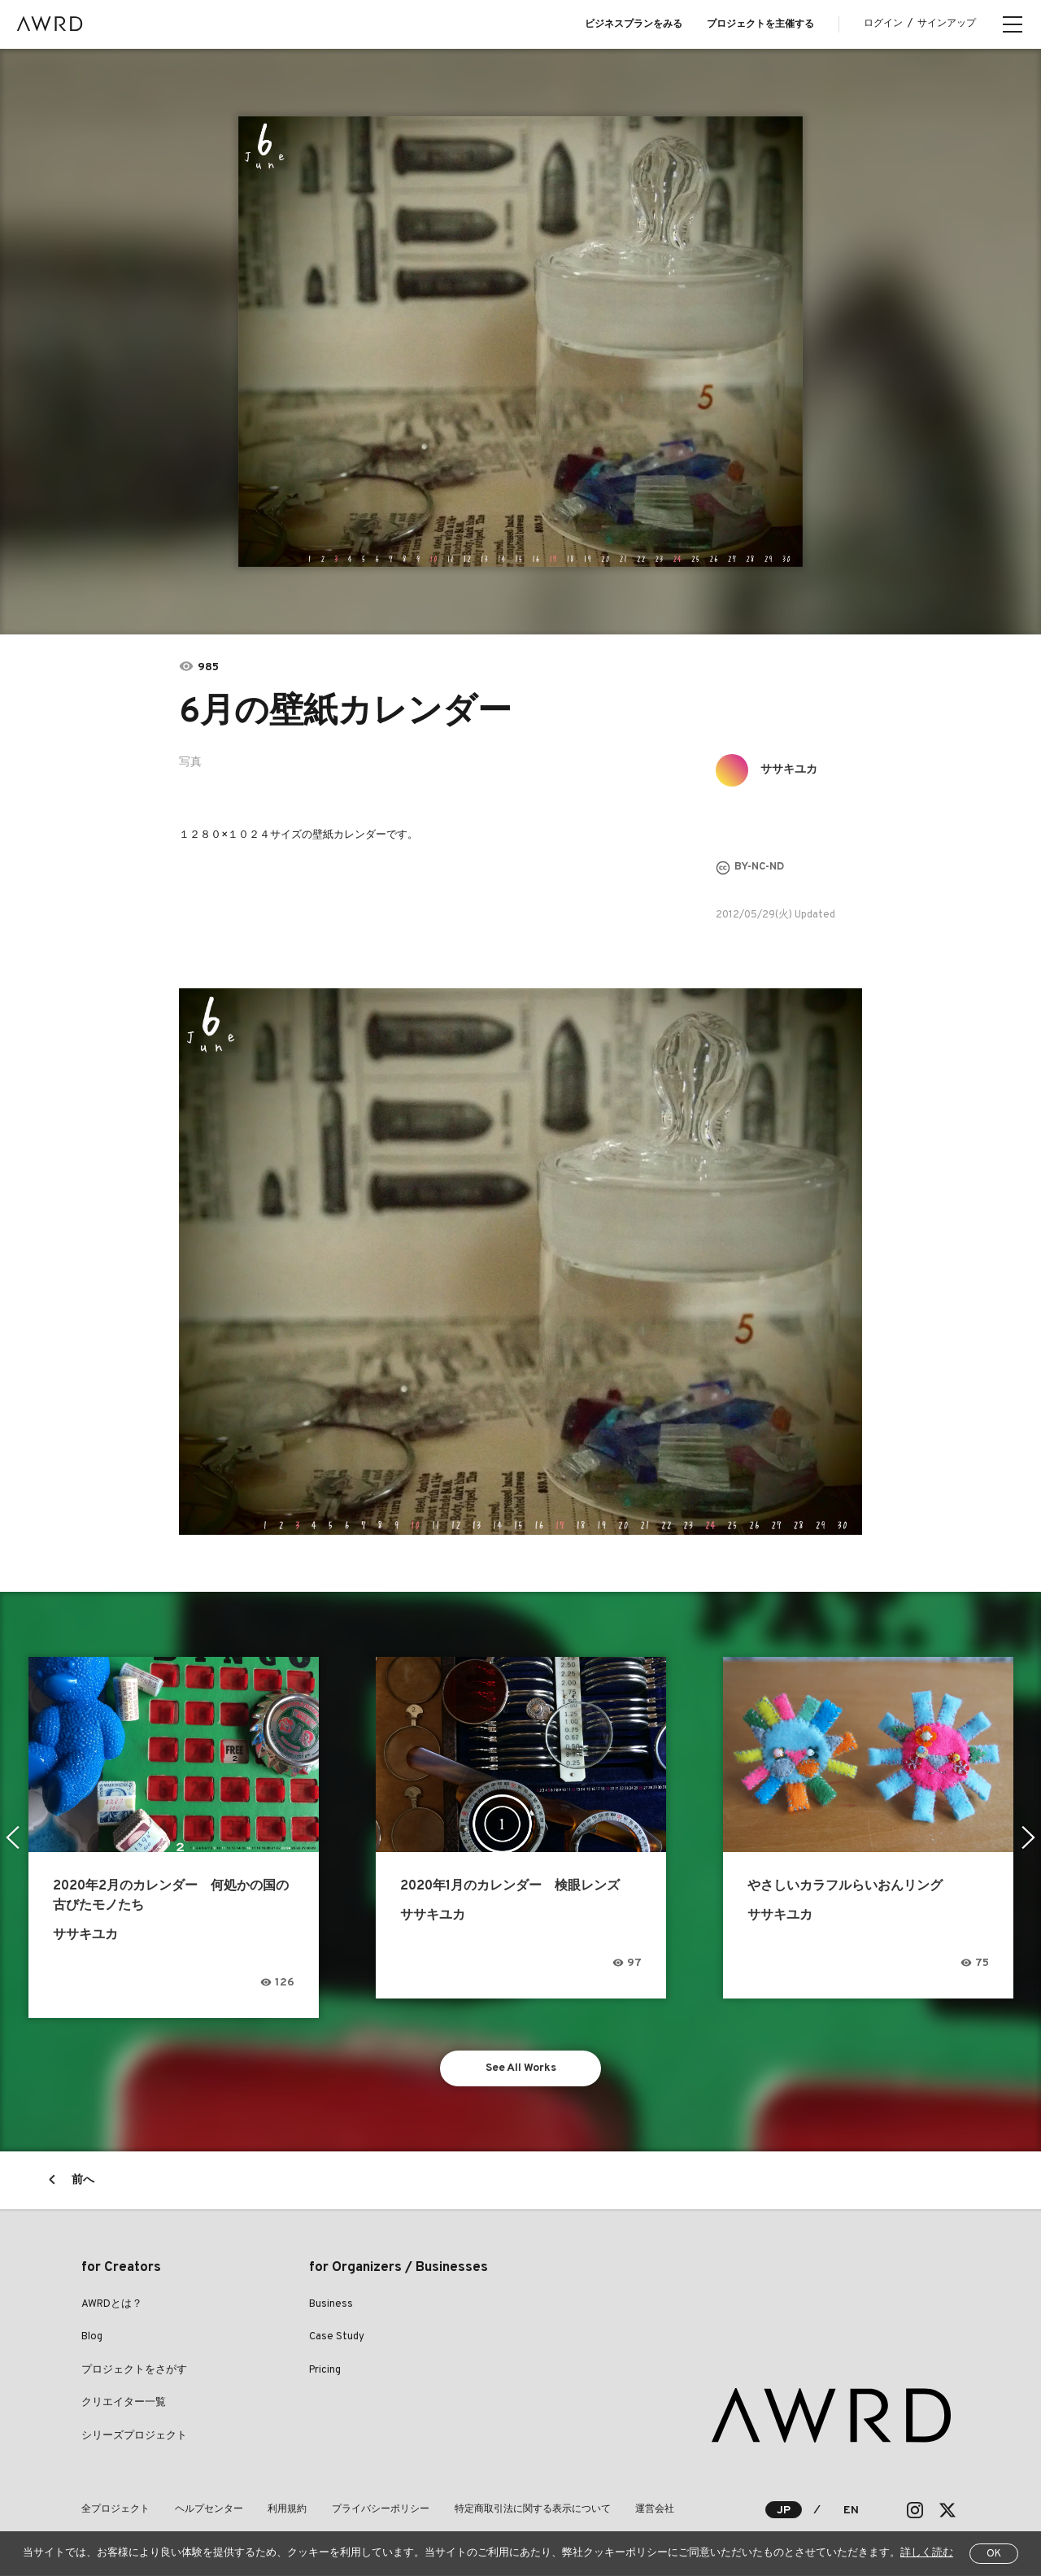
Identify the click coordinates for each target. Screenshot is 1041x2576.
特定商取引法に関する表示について (530, 2510)
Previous (12, 1837)
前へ (83, 2180)
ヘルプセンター (208, 2510)
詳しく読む (926, 2553)
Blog (91, 2337)
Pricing (325, 2370)
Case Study (336, 2337)
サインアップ (946, 23)
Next (1028, 1837)
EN (851, 2510)
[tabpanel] (521, 341)
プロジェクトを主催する (760, 24)
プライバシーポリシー (379, 2510)
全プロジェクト (115, 2510)
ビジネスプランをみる (633, 24)
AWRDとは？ (111, 2304)
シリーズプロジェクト (134, 2436)
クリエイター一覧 (123, 2403)
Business (331, 2304)
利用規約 (286, 2510)
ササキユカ (788, 770)
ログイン (883, 23)
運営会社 (652, 2510)
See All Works (521, 2068)
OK (994, 2554)
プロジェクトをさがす (134, 2370)
